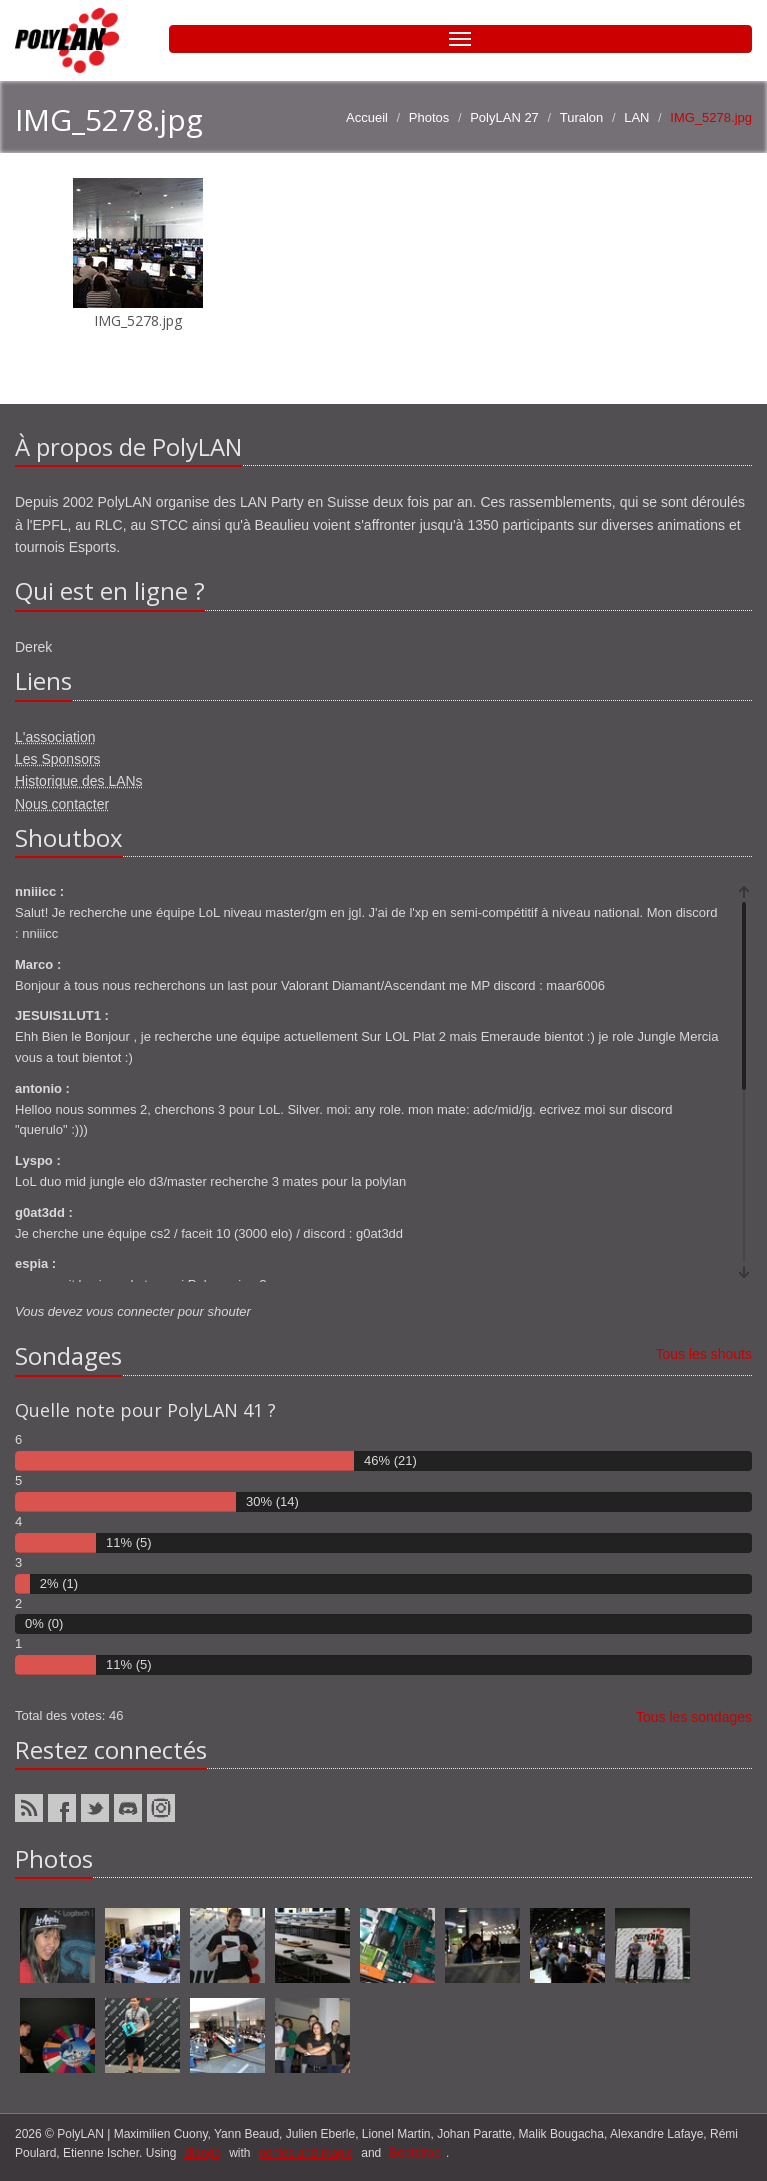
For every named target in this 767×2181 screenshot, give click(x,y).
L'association (55, 737)
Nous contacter (62, 804)
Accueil (367, 117)
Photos (429, 117)
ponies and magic (306, 2153)
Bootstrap (415, 2153)
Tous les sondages (694, 1717)
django (203, 2153)
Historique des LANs (79, 781)
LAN (636, 117)
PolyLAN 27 (504, 117)
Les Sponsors (58, 759)
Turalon (582, 117)
